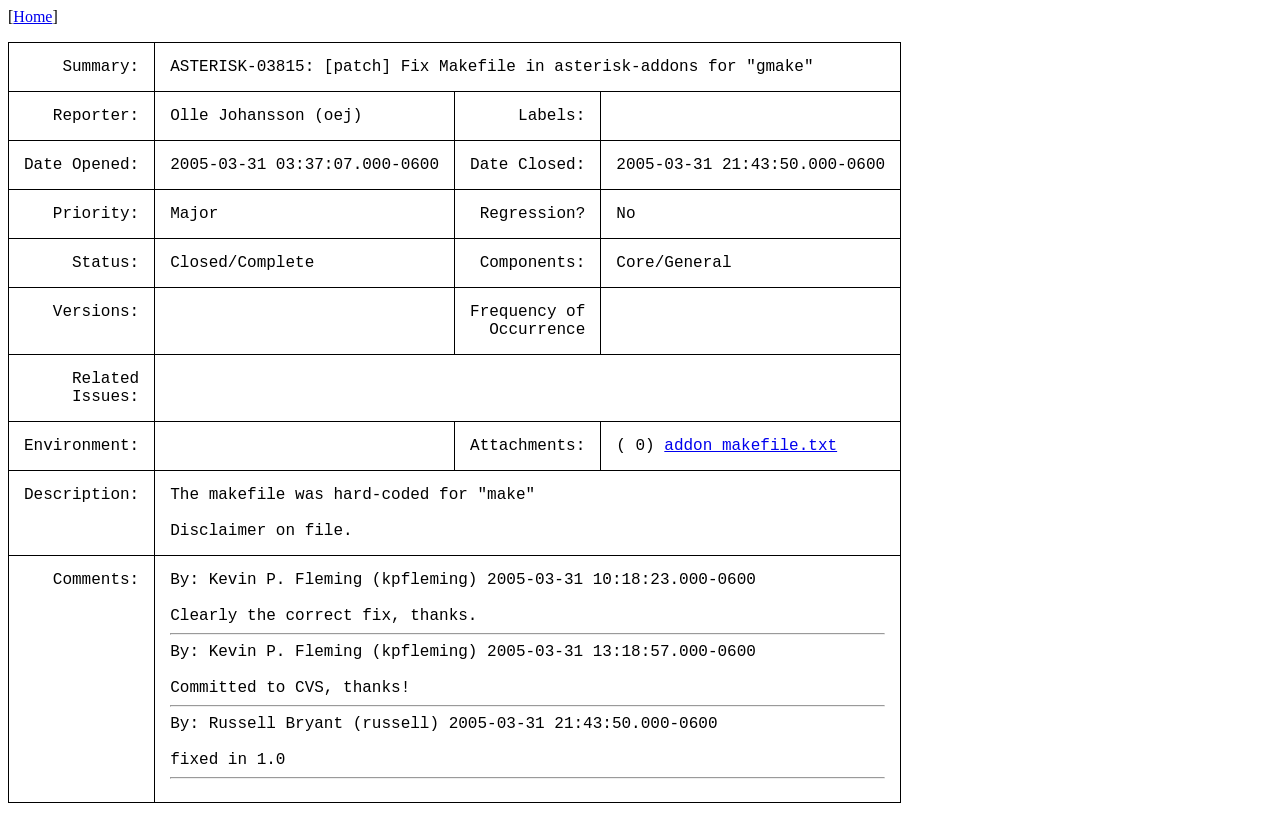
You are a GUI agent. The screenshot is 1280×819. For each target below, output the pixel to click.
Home (32, 16)
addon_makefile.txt (750, 446)
